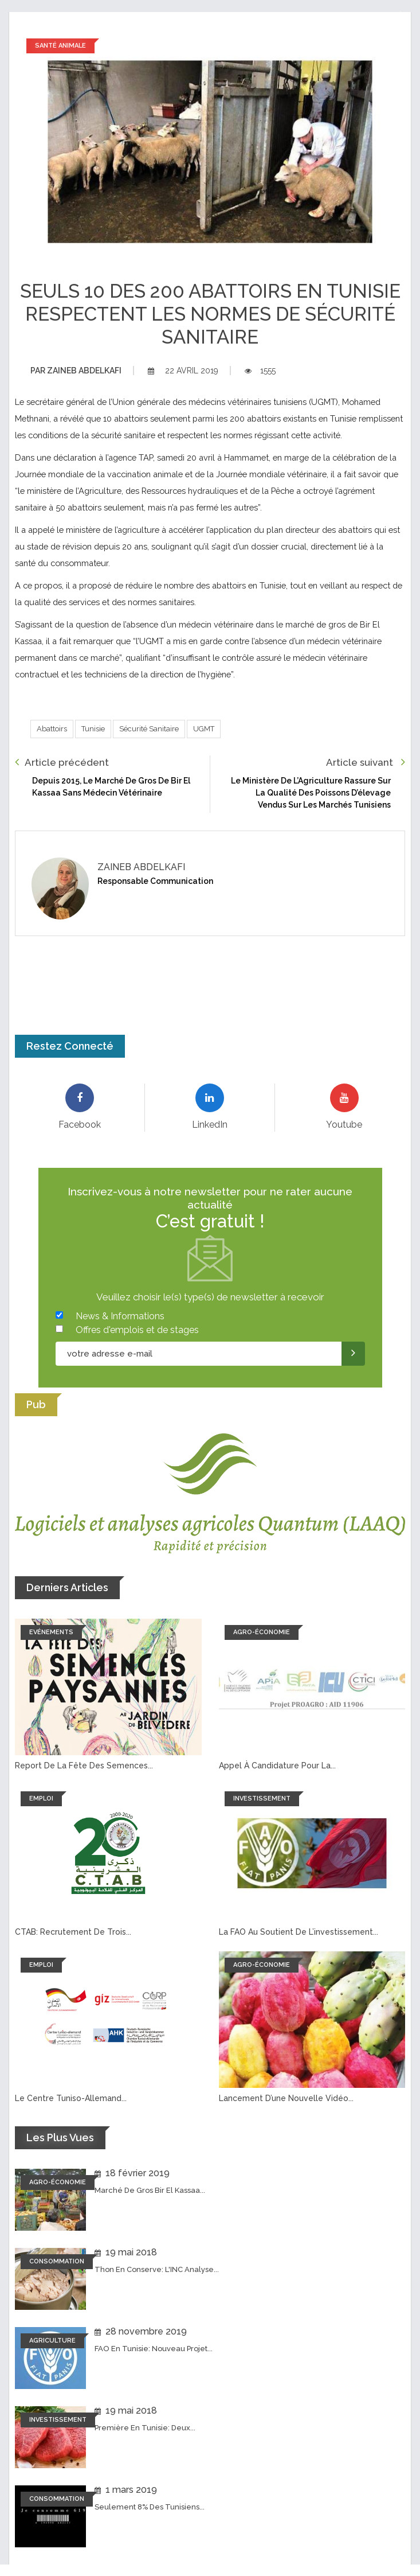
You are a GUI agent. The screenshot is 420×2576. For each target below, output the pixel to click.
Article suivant (365, 762)
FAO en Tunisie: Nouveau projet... (154, 2348)
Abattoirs (52, 728)
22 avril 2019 (183, 370)
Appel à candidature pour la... (277, 1765)
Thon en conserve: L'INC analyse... (157, 2269)
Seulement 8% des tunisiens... (150, 2507)
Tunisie (93, 728)
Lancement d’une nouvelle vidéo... (286, 2098)
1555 (260, 370)
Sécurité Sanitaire (149, 728)
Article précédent (62, 762)
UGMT (203, 728)
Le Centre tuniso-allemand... (71, 2098)
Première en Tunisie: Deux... (145, 2427)
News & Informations (120, 1316)
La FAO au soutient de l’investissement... (298, 1931)
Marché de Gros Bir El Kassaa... (150, 2190)
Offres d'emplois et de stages (137, 1329)
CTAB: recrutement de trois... (73, 1931)
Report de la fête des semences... (84, 1765)
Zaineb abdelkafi (75, 370)
